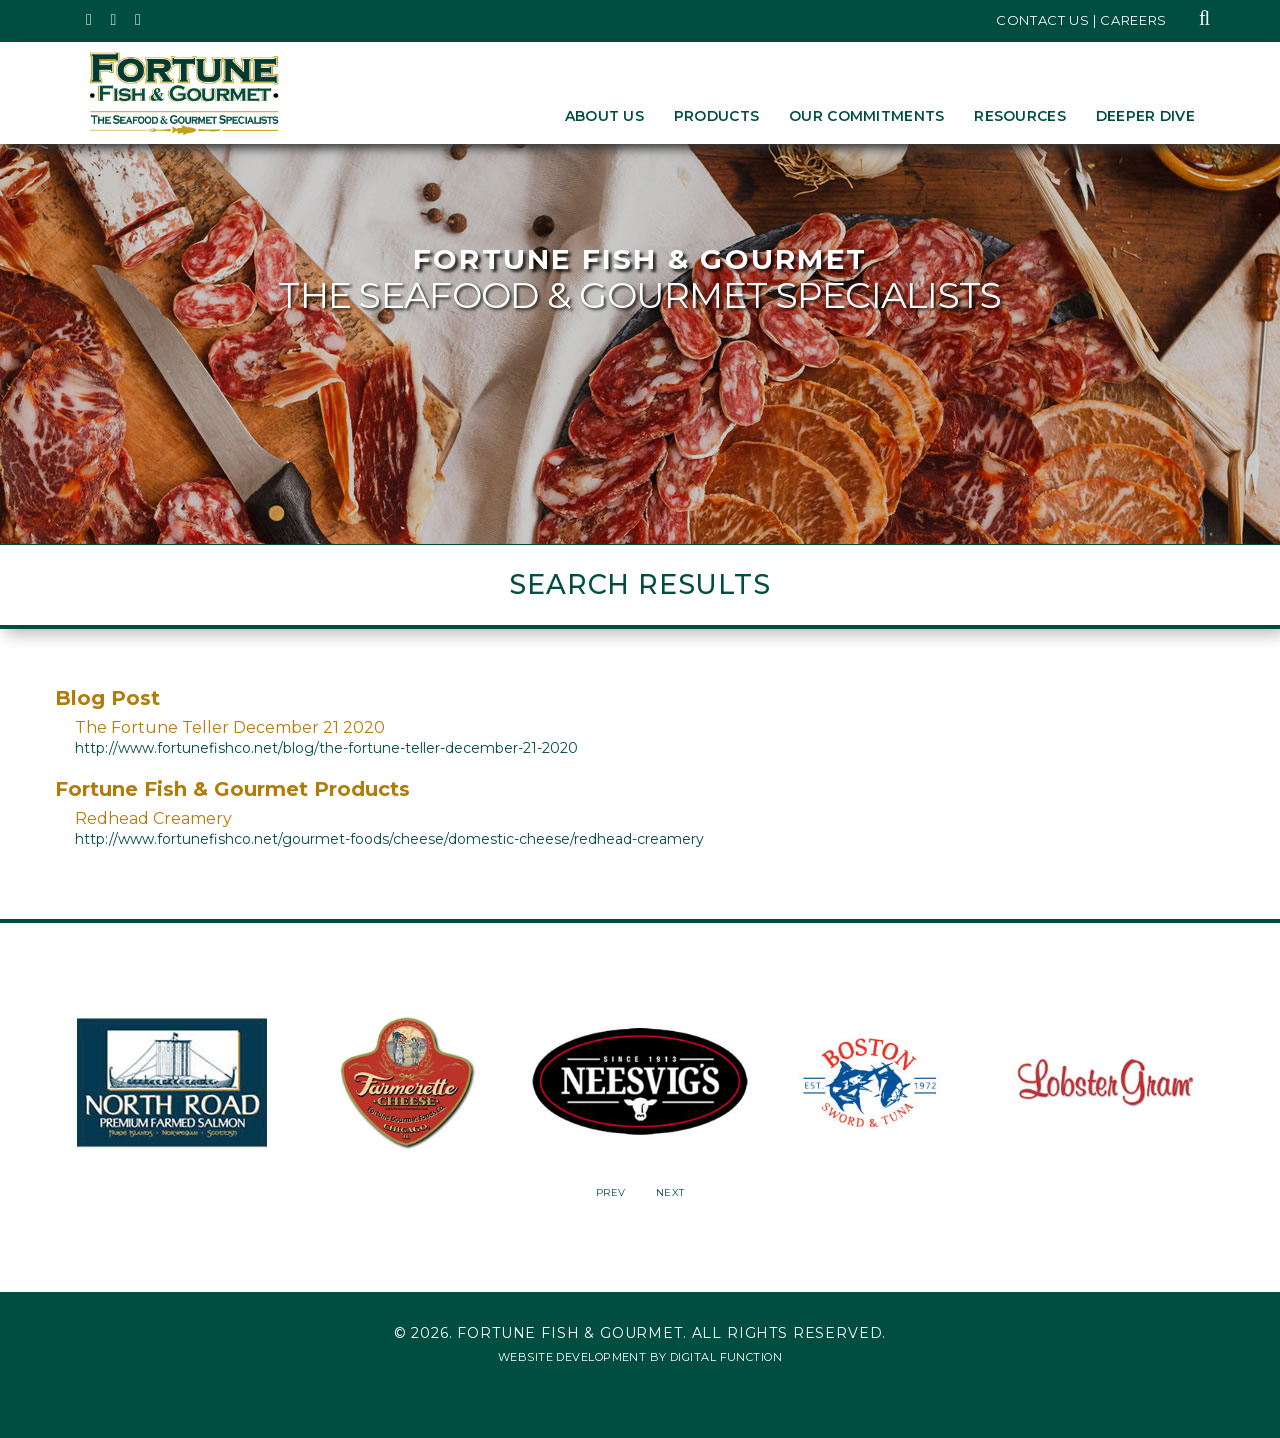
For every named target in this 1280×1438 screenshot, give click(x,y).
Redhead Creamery (153, 818)
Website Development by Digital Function (640, 1357)
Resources (1020, 116)
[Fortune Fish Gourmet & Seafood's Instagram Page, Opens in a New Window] (114, 20)
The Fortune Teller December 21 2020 (230, 727)
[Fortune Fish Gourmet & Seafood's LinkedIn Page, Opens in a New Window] (138, 20)
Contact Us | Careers (1081, 20)
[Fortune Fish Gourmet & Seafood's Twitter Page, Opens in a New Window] (89, 20)
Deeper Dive (1145, 116)
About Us (604, 116)
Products (716, 116)
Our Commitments (866, 116)
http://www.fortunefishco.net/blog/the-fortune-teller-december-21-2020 (326, 748)
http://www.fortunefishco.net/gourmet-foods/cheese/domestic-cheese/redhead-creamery (389, 839)
